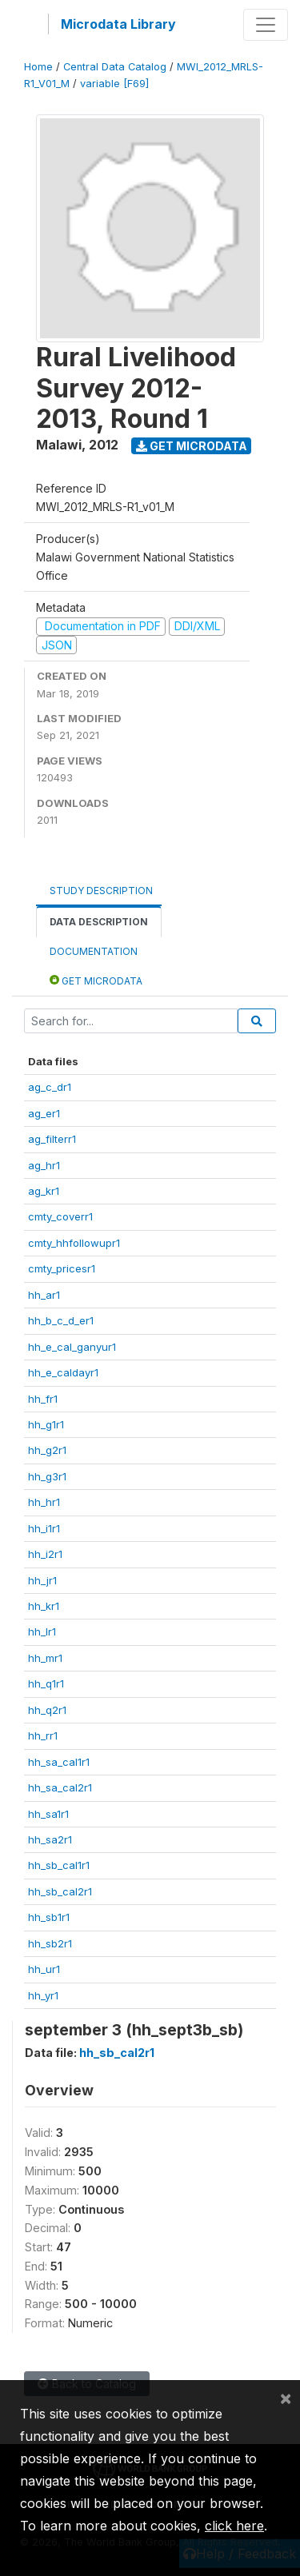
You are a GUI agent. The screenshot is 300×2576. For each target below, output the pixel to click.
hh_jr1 (42, 1580)
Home (38, 67)
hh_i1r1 (44, 1528)
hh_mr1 (45, 1657)
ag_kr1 (43, 1190)
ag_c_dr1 (49, 1086)
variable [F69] (114, 84)
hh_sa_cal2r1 (60, 1787)
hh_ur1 (44, 1969)
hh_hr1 (44, 1502)
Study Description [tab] (101, 891)
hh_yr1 (43, 1995)
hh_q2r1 (47, 1709)
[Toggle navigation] (265, 25)
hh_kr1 (43, 1606)
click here (234, 2526)
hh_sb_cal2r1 (60, 1891)
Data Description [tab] (99, 922)
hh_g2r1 (47, 1450)
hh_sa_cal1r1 (59, 1761)
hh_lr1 (42, 1631)
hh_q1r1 (46, 1683)
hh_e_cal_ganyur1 (72, 1346)
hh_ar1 (44, 1294)
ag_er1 (44, 1113)
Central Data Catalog (114, 67)
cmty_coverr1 (60, 1216)
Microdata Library (118, 24)
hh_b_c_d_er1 (61, 1320)
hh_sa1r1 (48, 1813)
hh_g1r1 (46, 1424)
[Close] (285, 2397)
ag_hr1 (44, 1165)
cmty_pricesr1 (61, 1268)
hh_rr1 (43, 1735)
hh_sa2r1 (50, 1839)
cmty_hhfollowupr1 (74, 1242)
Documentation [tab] (94, 951)
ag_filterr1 (52, 1138)
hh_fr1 (43, 1398)
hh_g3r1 (47, 1476)
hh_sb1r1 (49, 1917)
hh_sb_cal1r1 (59, 1865)
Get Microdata (191, 446)
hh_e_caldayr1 (63, 1372)
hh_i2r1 (45, 1554)
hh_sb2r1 (50, 1943)
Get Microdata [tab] (96, 980)
